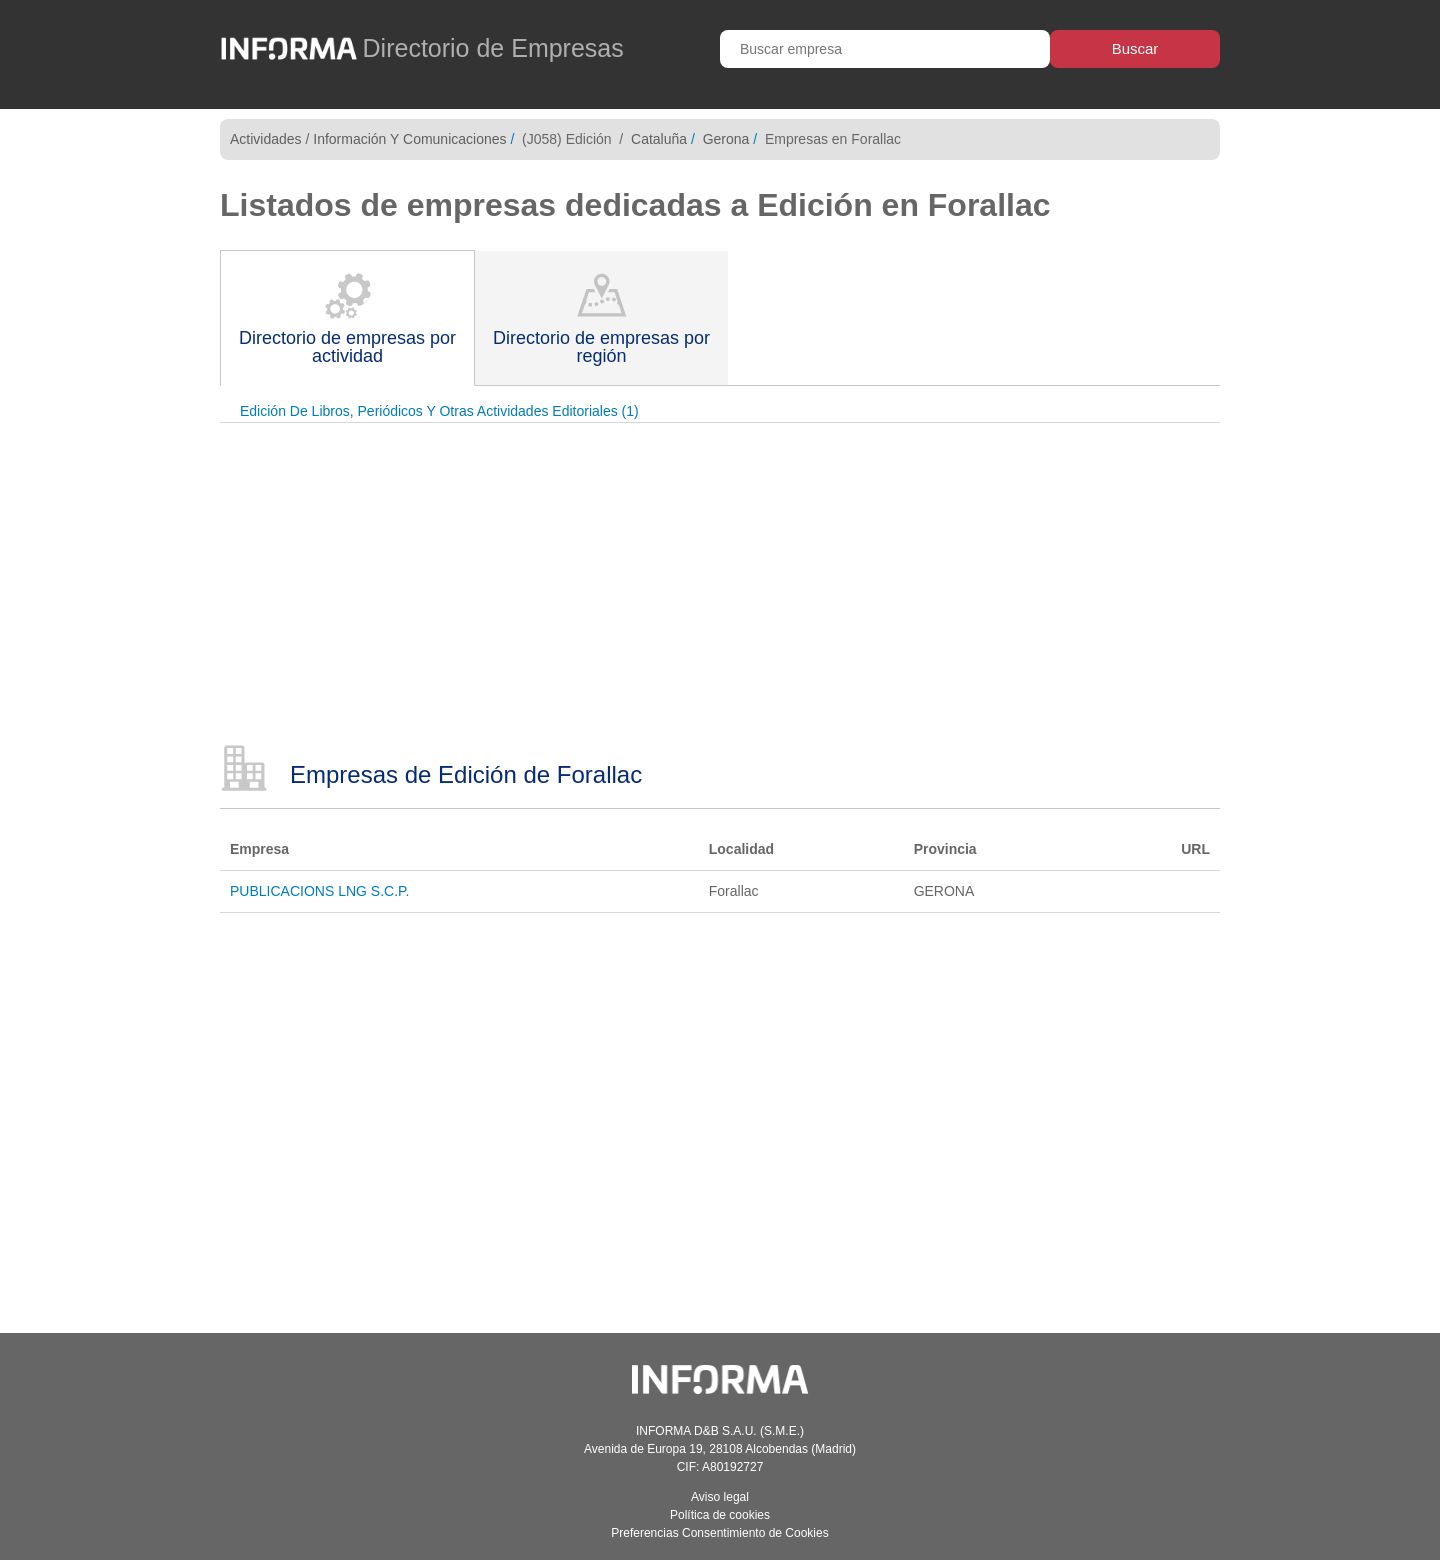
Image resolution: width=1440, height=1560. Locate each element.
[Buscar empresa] (885, 49)
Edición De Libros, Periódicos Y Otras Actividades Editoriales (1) (439, 411)
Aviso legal (720, 1497)
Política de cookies (720, 1515)
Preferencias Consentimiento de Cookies (719, 1533)
